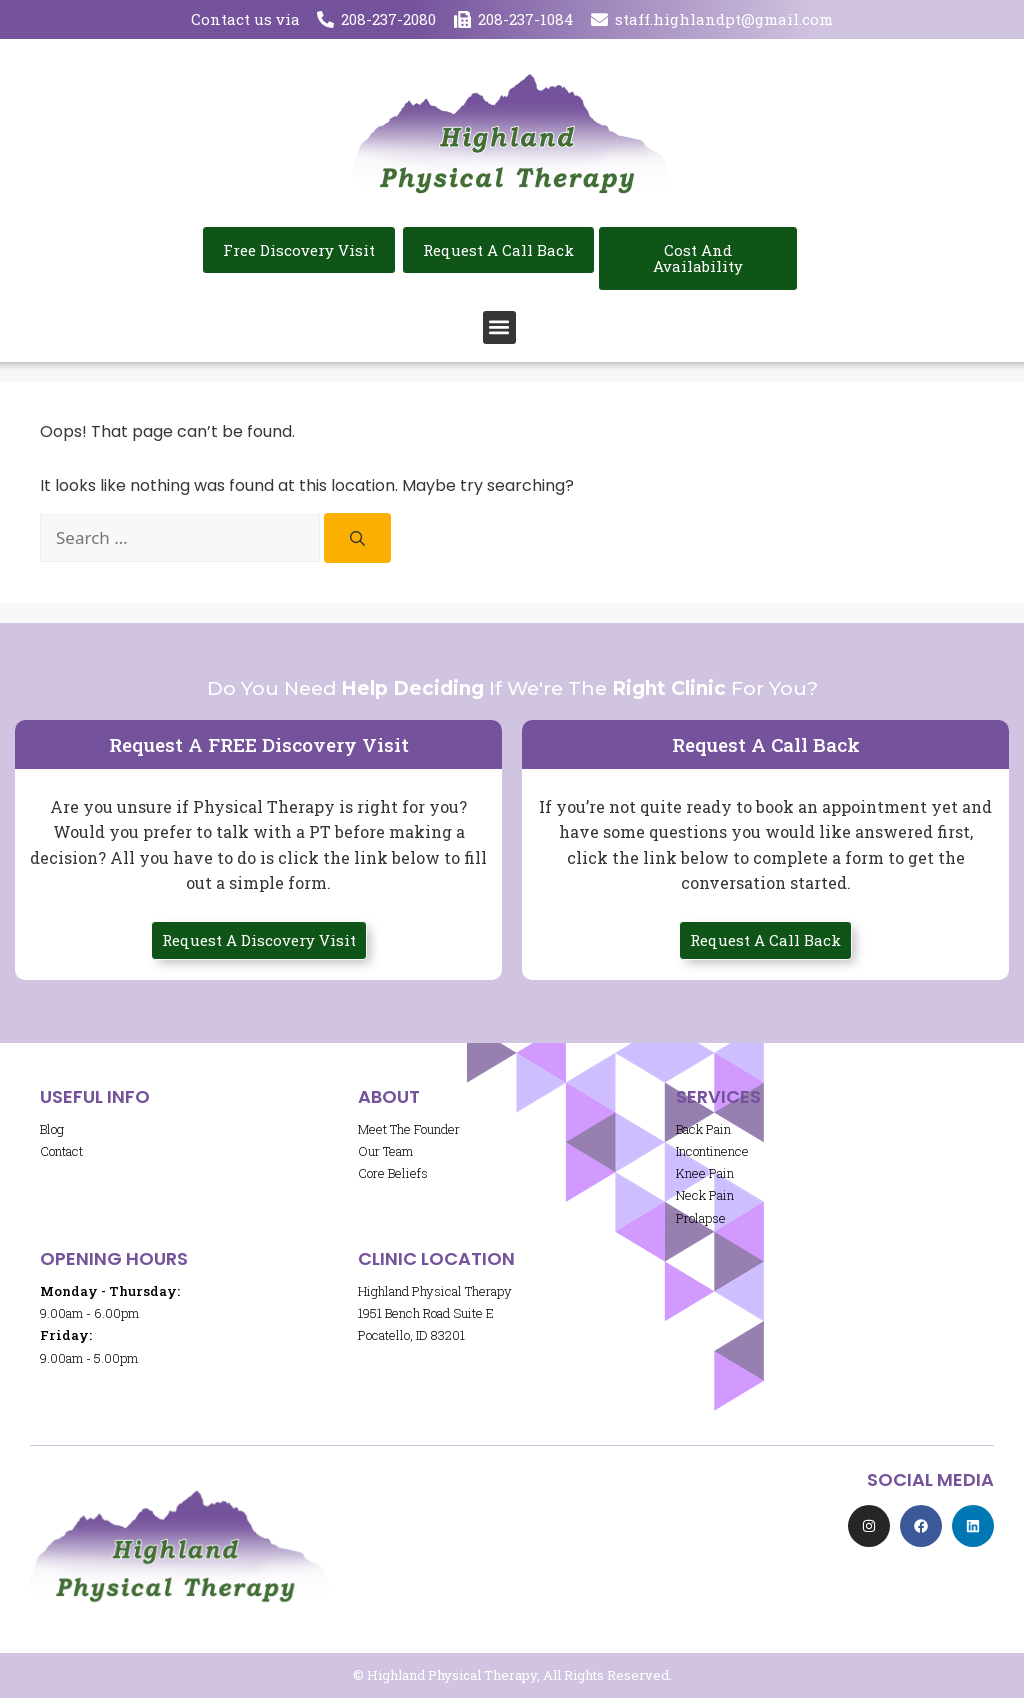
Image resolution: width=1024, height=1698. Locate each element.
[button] (499, 327)
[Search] (357, 538)
